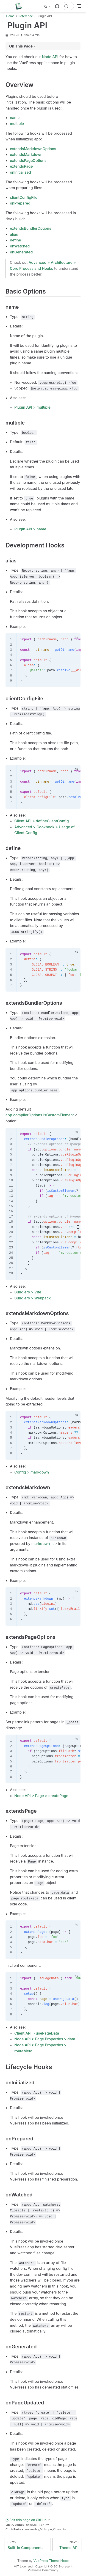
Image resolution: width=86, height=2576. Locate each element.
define (15, 240)
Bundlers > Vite (27, 1292)
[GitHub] (57, 6)
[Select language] (48, 6)
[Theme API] (66, 2544)
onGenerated (21, 252)
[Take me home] (20, 6)
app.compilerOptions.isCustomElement (40, 1115)
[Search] (68, 6)
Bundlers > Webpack (32, 1298)
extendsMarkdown (26, 154)
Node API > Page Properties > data (44, 2039)
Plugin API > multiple (32, 407)
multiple (17, 123)
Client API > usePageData (36, 2033)
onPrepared (20, 203)
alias (14, 234)
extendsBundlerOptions (30, 228)
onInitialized (20, 172)
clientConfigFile (23, 197)
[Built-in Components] (27, 2544)
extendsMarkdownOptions (33, 148)
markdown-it (42, 1543)
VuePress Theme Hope (51, 2561)
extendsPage (21, 166)
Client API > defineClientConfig (41, 821)
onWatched (20, 246)
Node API (50, 56)
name (14, 117)
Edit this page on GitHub (26, 2520)
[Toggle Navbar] (79, 6)
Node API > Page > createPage (41, 1795)
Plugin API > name (30, 529)
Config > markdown (31, 1472)
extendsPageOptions (28, 160)
